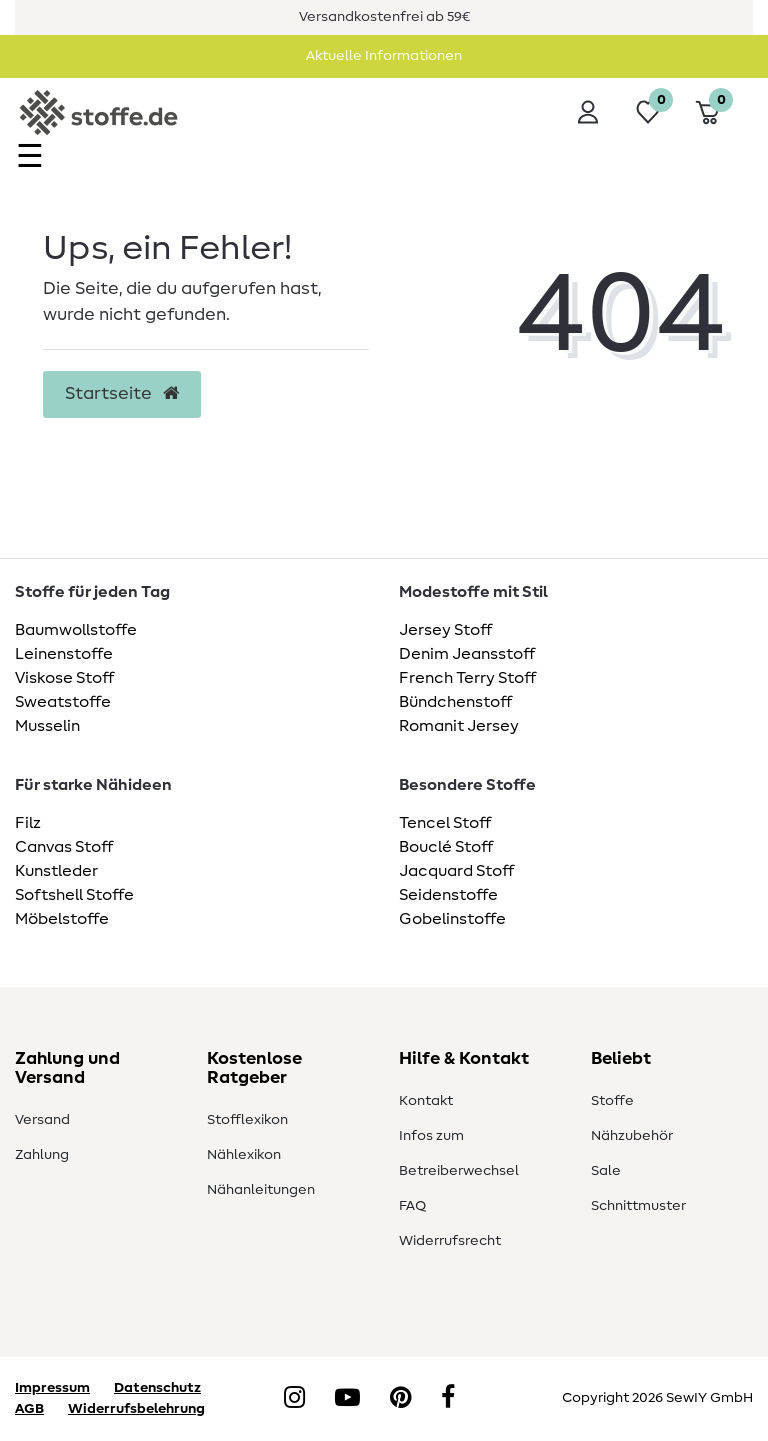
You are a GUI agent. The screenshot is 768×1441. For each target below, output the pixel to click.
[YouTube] (347, 1399)
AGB (29, 1409)
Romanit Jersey (459, 726)
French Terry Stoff (467, 678)
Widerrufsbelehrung (136, 1409)
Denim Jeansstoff (467, 654)
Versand (42, 1120)
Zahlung (42, 1155)
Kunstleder (56, 871)
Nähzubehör (632, 1136)
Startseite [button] (122, 394)
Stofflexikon (247, 1120)
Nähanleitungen (261, 1190)
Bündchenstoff (455, 702)
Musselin (47, 726)
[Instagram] (294, 1399)
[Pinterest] (400, 1399)
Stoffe (612, 1101)
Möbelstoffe (62, 919)
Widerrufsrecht (450, 1241)
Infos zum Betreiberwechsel (459, 1153)
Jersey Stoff (445, 630)
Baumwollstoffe (76, 630)
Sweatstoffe (63, 702)
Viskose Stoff (64, 678)
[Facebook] (448, 1399)
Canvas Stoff (64, 847)
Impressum (52, 1388)
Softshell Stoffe (74, 895)
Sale (606, 1171)
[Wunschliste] (648, 112)
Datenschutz (157, 1388)
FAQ (412, 1206)
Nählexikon (244, 1155)
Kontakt (426, 1101)
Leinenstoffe (64, 654)
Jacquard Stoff (456, 871)
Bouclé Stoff (446, 847)
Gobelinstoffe (452, 919)
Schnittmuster (638, 1206)
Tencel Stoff (445, 823)
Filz (28, 823)
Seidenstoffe (448, 895)
